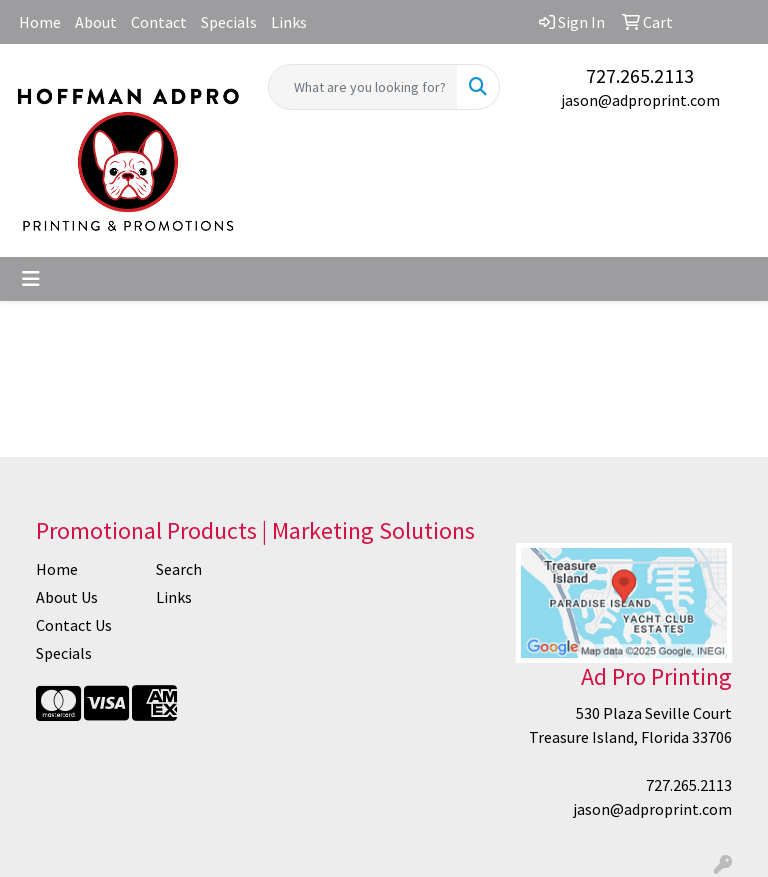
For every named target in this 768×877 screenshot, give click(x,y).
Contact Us (74, 625)
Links (289, 22)
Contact (159, 22)
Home (40, 22)
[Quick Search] (363, 87)
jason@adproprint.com (640, 100)
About (96, 22)
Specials (229, 22)
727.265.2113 (640, 75)
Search (179, 569)
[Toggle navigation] (31, 279)
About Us (67, 597)
